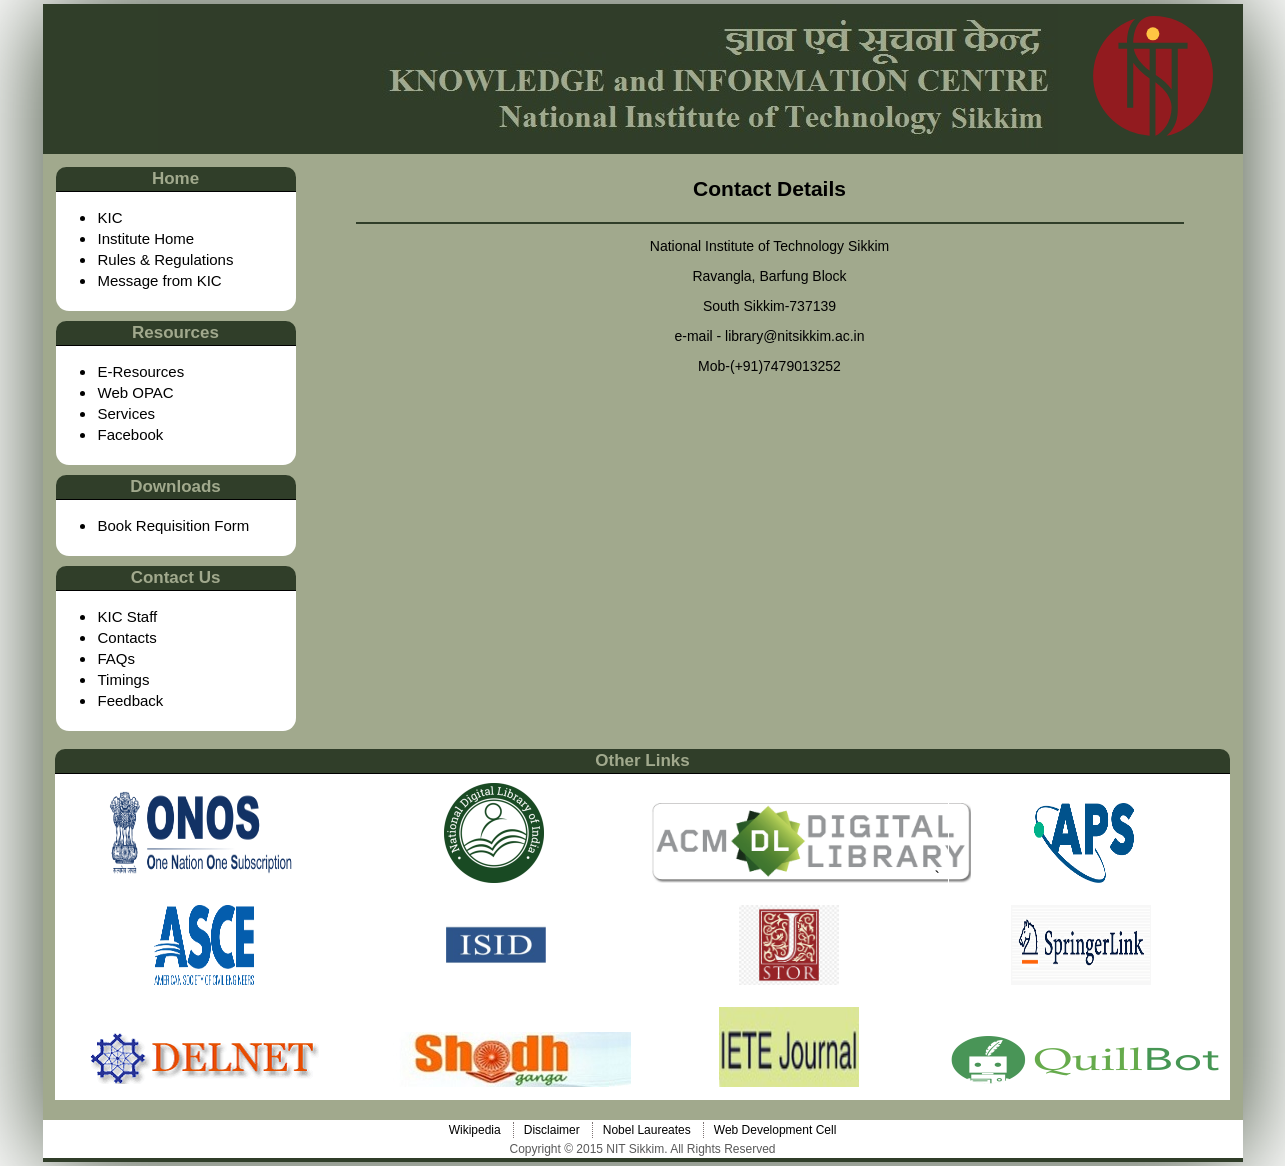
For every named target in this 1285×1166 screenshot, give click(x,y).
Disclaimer (552, 1130)
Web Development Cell (775, 1130)
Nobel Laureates (647, 1130)
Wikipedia (475, 1130)
